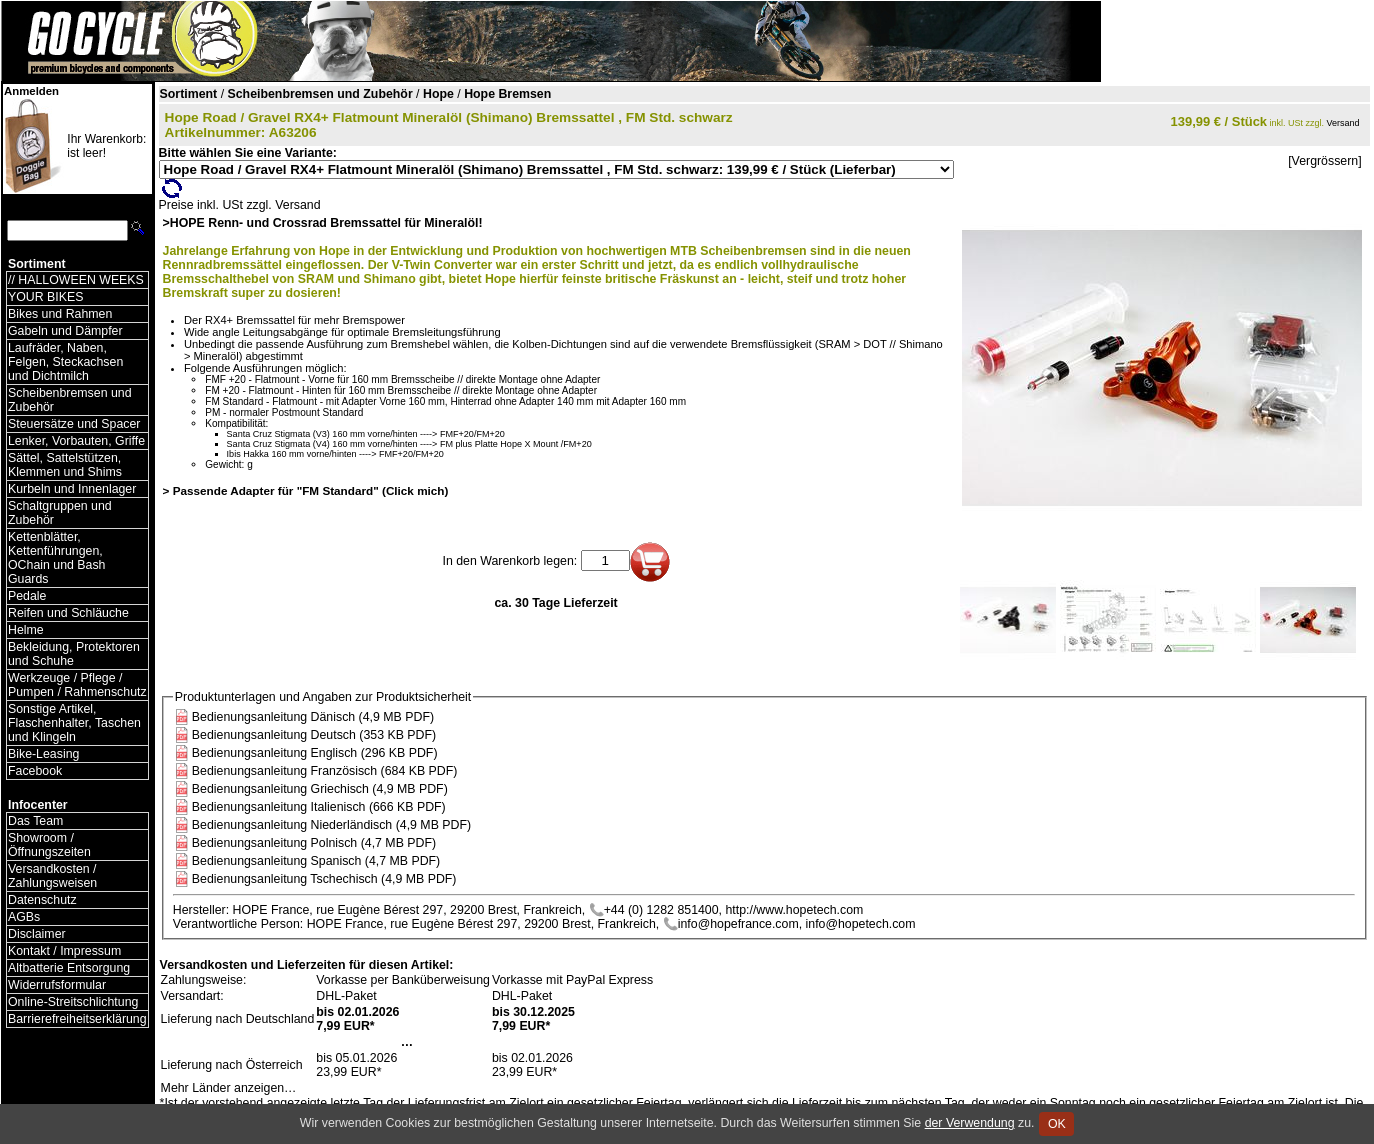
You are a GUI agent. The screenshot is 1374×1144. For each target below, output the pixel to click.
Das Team (35, 821)
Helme (26, 630)
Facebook (35, 771)
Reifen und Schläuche (68, 613)
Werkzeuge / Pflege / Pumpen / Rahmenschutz (77, 685)
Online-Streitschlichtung (73, 1002)
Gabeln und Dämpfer (65, 331)
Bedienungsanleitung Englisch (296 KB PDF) (315, 753)
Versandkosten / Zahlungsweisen (52, 876)
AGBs (24, 917)
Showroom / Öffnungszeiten (49, 845)
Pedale (27, 596)
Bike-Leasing (43, 754)
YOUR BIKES (45, 297)
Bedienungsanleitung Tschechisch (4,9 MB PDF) (324, 879)
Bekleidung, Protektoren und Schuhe (74, 654)
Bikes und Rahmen (60, 314)
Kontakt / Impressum (64, 951)
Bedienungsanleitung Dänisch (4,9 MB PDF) (313, 717)
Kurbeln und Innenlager (72, 489)
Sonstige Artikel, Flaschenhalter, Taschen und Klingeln (74, 723)
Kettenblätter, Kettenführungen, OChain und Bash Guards (56, 558)
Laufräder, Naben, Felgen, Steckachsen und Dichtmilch (65, 362)
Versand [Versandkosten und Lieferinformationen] (1343, 123)
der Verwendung (970, 1123)
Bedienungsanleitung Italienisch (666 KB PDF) (319, 807)
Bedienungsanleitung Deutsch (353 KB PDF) (314, 735)
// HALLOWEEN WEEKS (76, 280)
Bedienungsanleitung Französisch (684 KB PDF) (325, 771)
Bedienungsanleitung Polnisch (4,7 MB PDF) (314, 843)
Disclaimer (37, 934)
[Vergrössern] (1324, 161)
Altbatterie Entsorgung (69, 968)
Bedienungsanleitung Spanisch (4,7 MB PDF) (316, 861)
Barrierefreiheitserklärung (77, 1019)
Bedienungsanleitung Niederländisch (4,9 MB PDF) (331, 825)
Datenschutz (42, 900)
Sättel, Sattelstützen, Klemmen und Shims (65, 465)
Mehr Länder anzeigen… (229, 1088)
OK (1056, 1124)
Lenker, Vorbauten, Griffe (76, 441)
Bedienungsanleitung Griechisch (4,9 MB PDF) (320, 789)
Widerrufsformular (57, 985)
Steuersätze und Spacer (74, 424)
